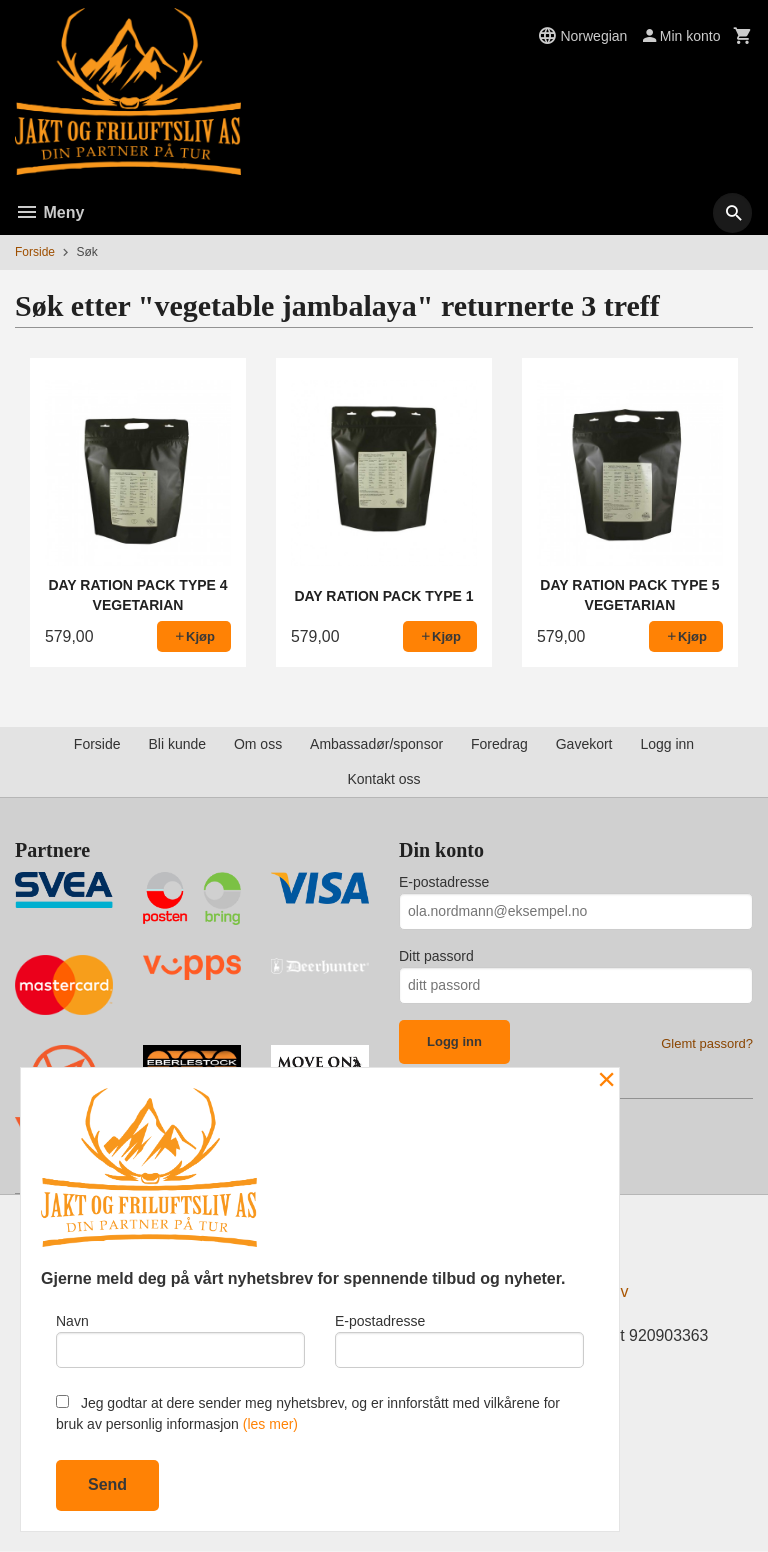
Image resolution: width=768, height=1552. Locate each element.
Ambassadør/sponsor (376, 744)
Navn (180, 1340)
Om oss (258, 744)
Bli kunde (177, 744)
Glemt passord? (707, 1043)
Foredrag (499, 744)
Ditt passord (436, 956)
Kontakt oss (383, 779)
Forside (35, 252)
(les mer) (270, 1424)
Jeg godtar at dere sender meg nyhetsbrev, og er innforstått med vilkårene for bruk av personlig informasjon (308, 1413)
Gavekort (584, 744)
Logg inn (667, 744)
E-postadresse (444, 882)
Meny (49, 212)
